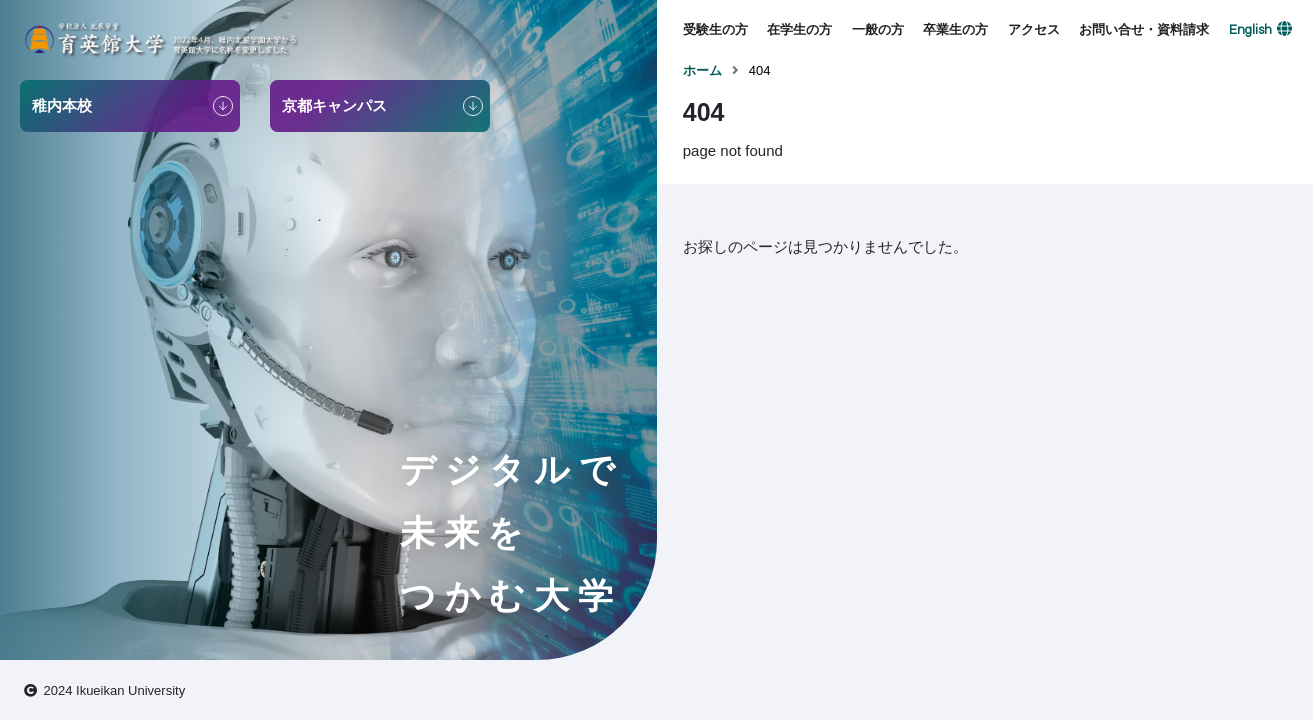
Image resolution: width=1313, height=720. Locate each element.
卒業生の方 (955, 29)
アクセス (1034, 29)
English (1250, 30)
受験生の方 (715, 29)
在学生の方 (799, 29)
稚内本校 (62, 105)
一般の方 (878, 29)
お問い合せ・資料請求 (1144, 29)
